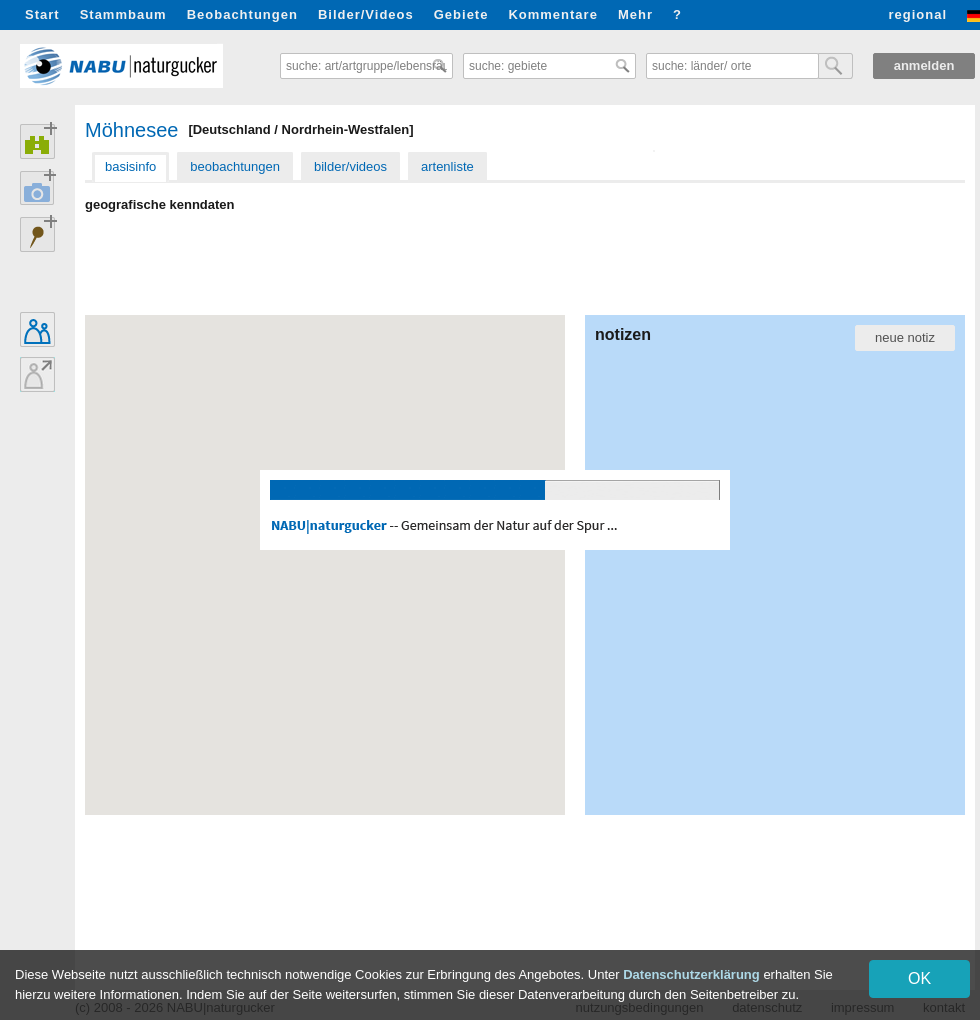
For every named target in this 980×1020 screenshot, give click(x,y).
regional (917, 14)
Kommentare (552, 14)
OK (919, 978)
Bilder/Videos (366, 14)
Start (42, 14)
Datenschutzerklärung (691, 974)
